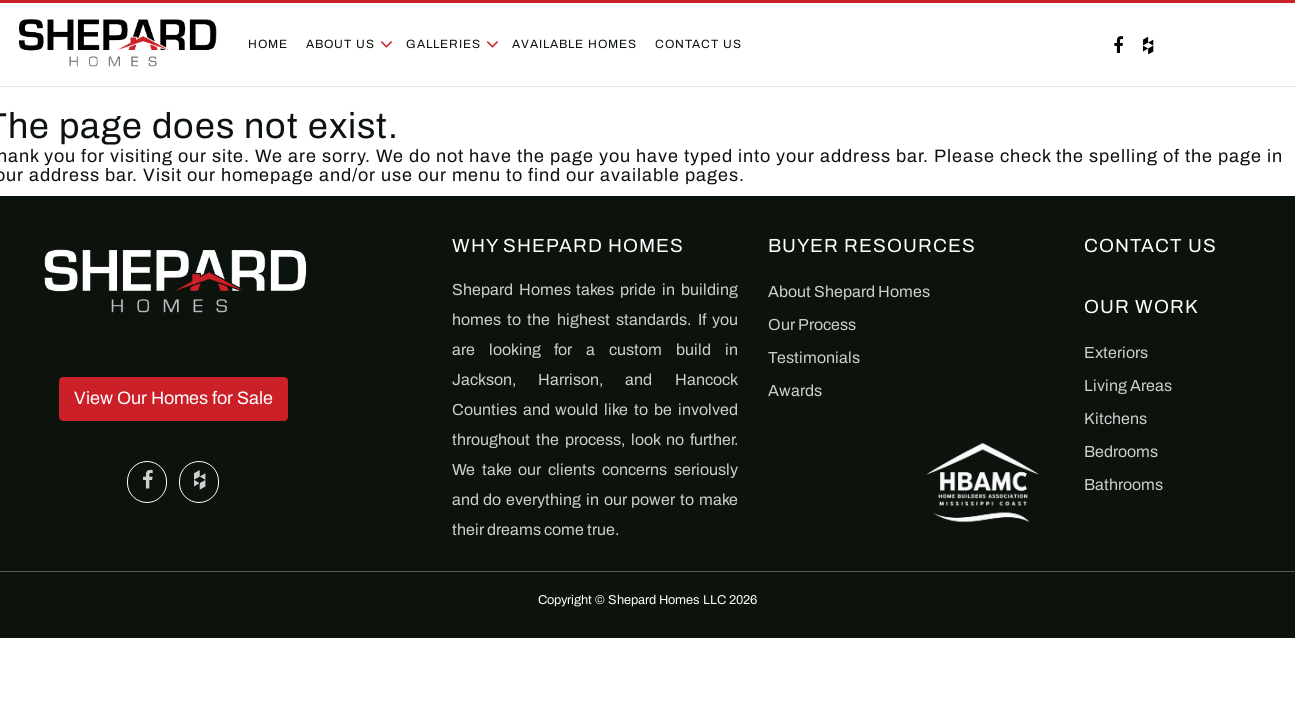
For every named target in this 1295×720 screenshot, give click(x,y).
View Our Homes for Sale (173, 398)
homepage (267, 175)
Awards (795, 390)
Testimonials (814, 357)
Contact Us (698, 44)
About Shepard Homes (849, 291)
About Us (340, 44)
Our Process (812, 324)
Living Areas (1128, 385)
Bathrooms (1123, 484)
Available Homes (574, 44)
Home (268, 44)
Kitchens (1115, 418)
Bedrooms (1121, 451)
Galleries (443, 44)
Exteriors (1116, 352)
